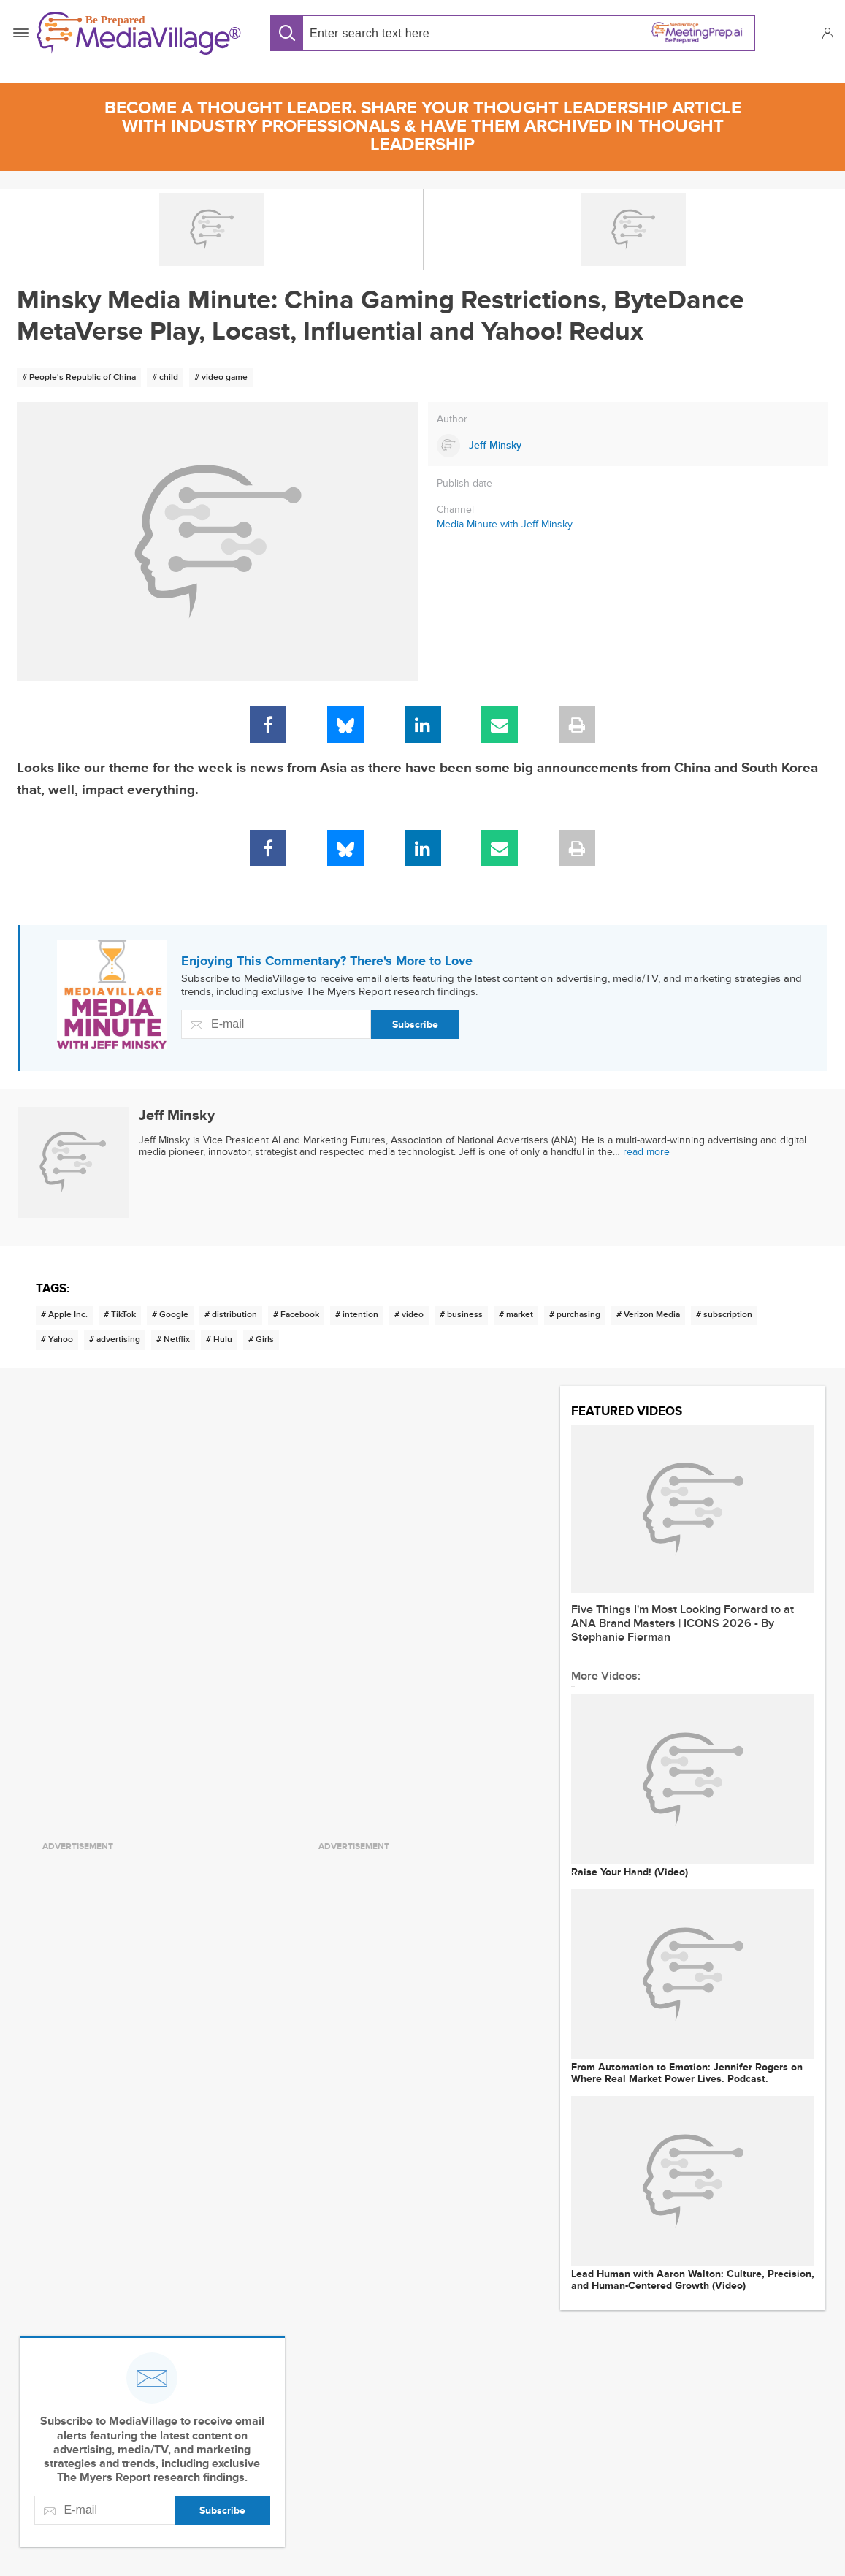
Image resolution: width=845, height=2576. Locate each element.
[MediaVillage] (139, 33)
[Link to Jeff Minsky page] (628, 445)
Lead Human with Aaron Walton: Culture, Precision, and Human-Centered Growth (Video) (692, 2280)
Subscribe (415, 1024)
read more (646, 1152)
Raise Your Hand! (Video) (629, 1872)
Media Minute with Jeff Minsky (505, 524)
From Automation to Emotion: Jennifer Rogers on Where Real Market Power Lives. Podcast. (687, 2073)
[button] (827, 33)
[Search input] (404, 33)
